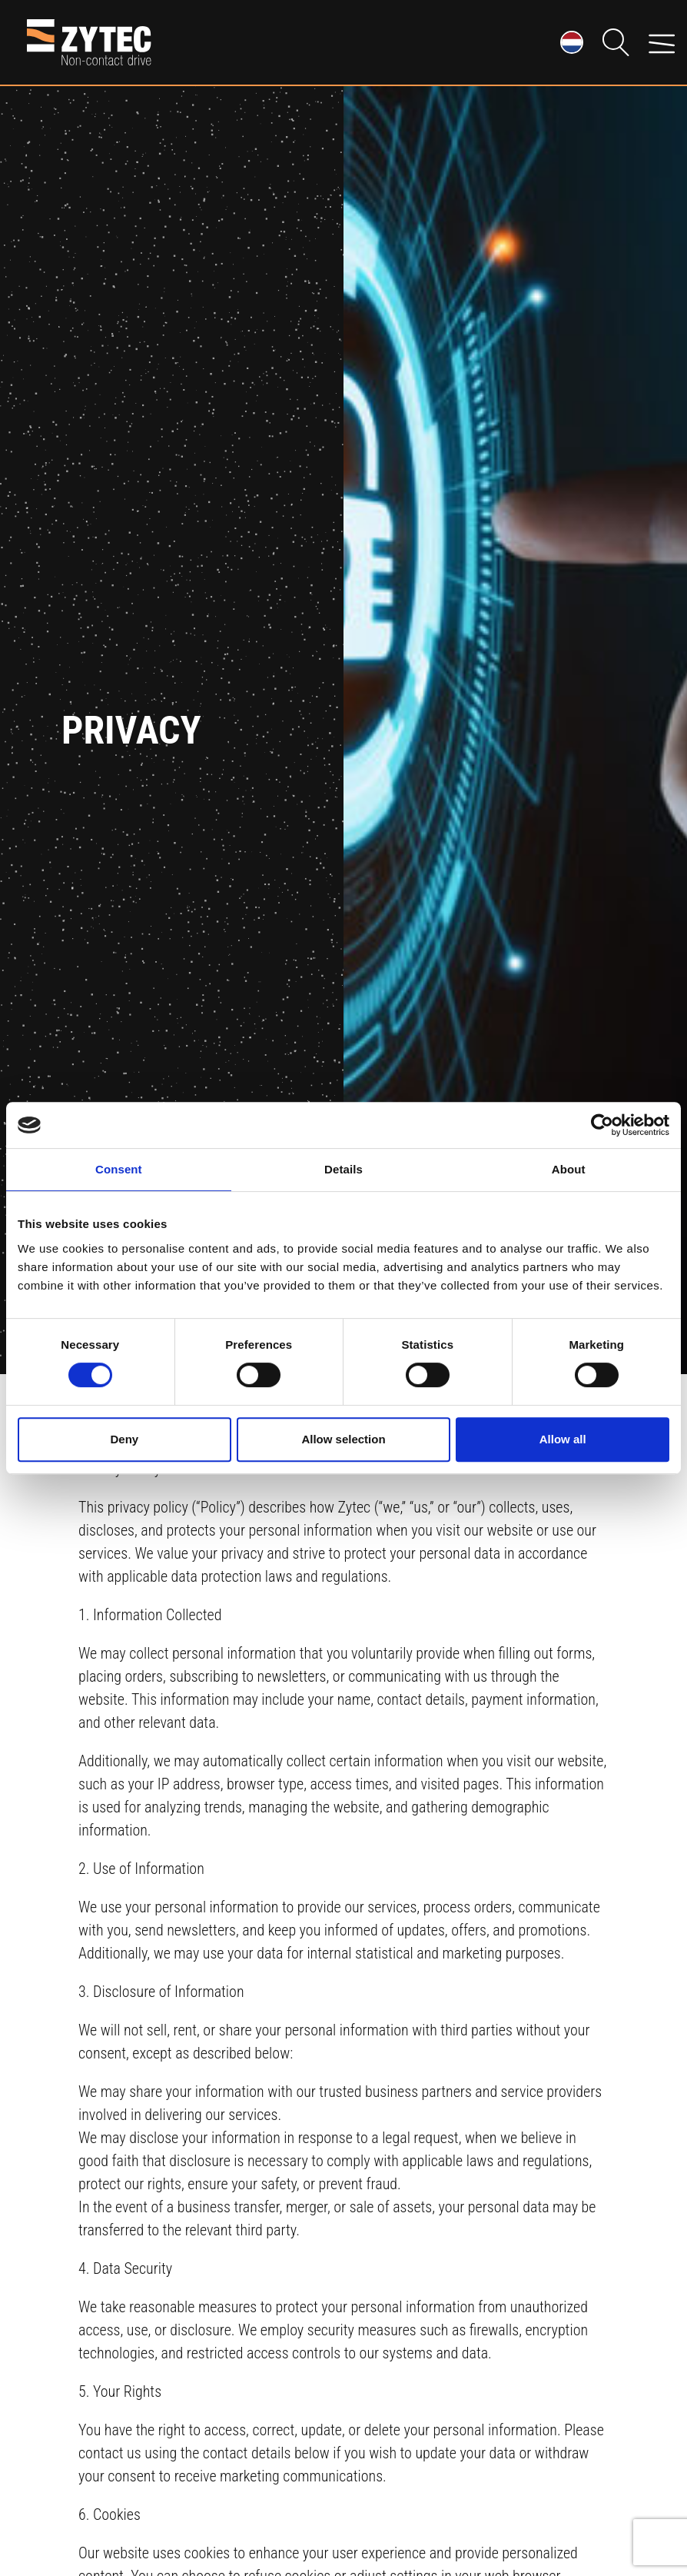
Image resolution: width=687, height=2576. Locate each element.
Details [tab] (343, 1169)
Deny (124, 1439)
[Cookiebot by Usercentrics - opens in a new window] (602, 1125)
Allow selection (343, 1439)
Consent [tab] (118, 1169)
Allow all (562, 1439)
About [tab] (569, 1169)
